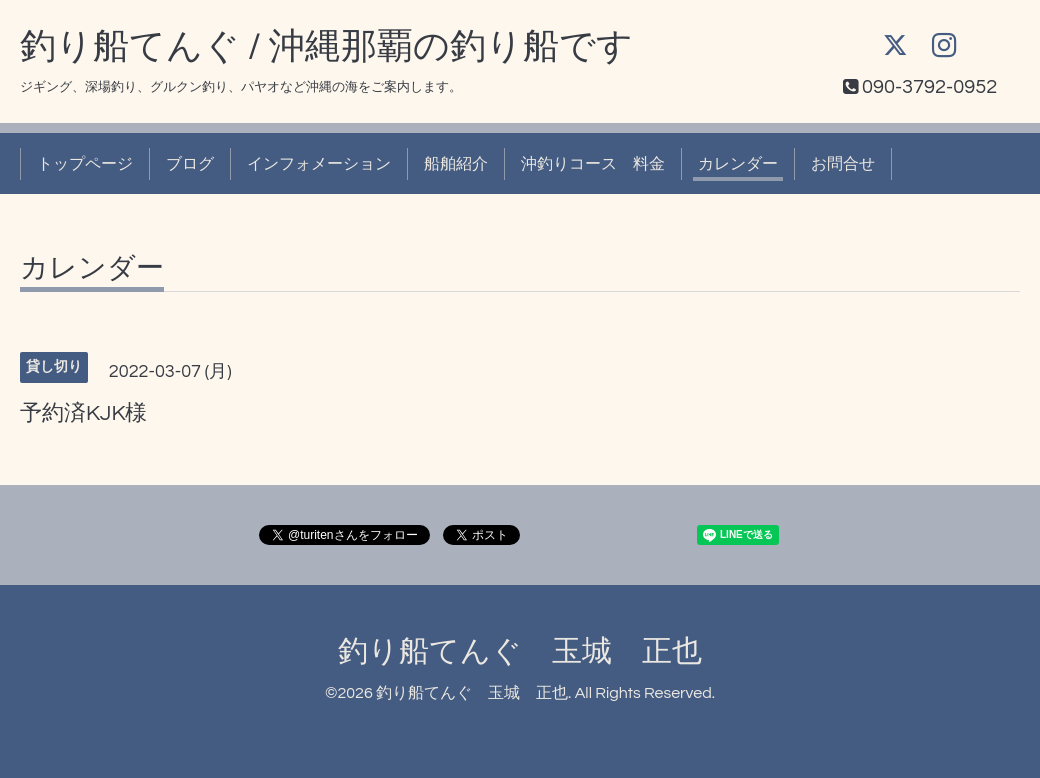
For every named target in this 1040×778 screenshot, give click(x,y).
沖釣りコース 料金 (593, 164)
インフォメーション (319, 164)
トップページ (85, 164)
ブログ (190, 164)
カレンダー (738, 164)
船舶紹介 (456, 164)
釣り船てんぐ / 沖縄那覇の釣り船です (326, 47)
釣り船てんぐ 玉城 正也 (520, 651)
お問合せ (843, 164)
